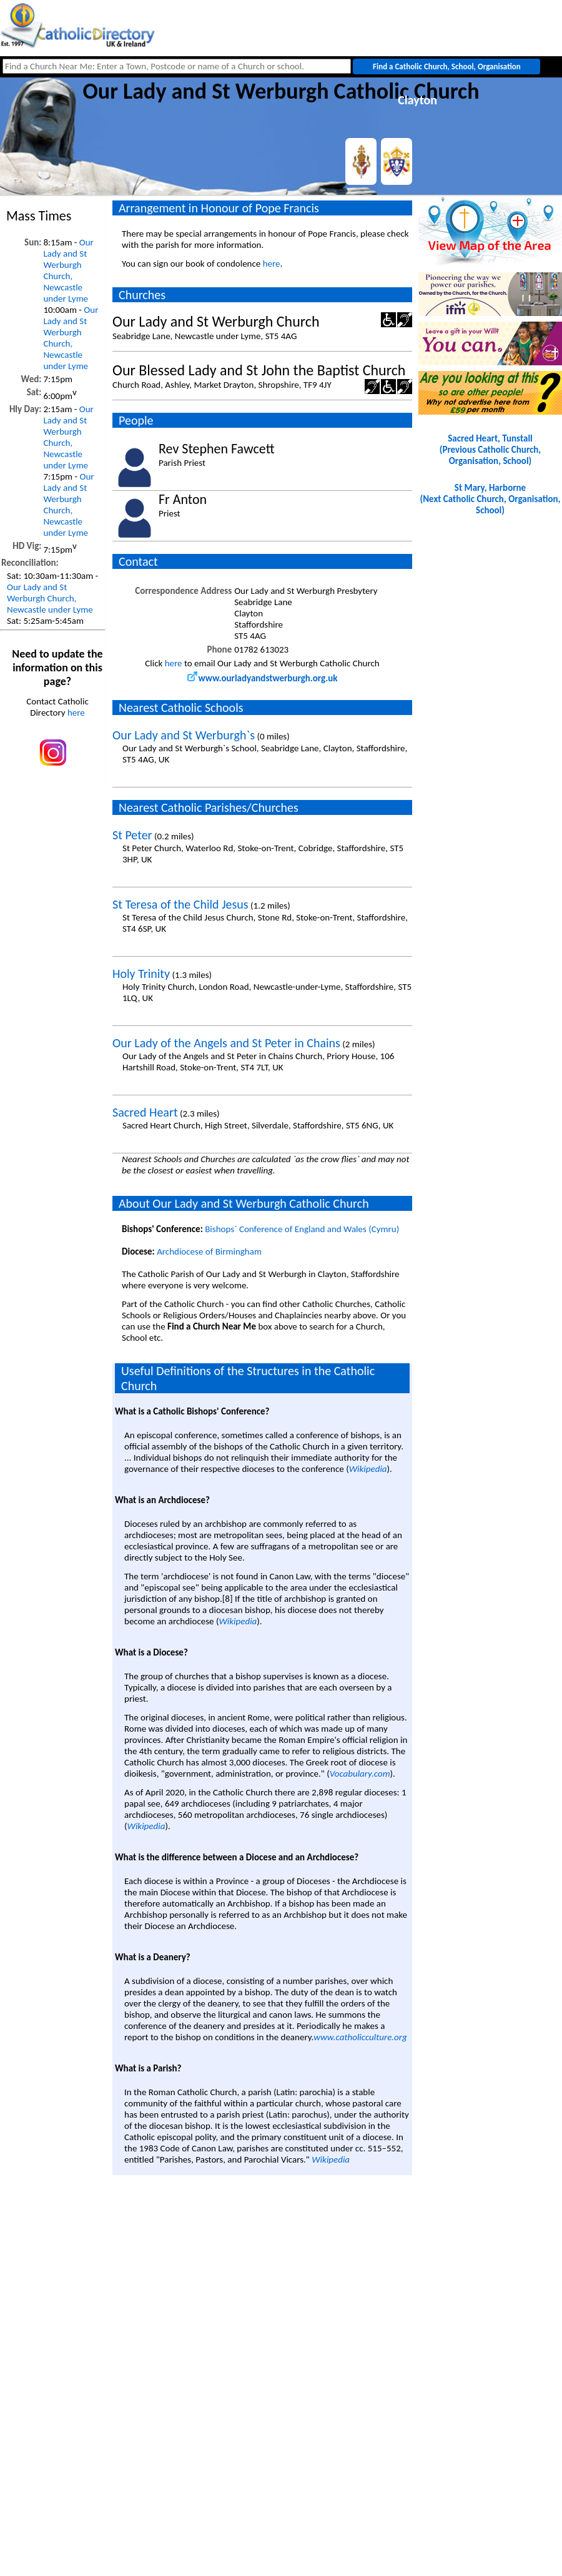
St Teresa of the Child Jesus (180, 904)
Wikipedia (368, 1468)
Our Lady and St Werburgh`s (183, 735)
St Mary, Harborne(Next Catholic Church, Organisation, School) (490, 499)
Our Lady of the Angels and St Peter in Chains (226, 1042)
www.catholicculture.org (360, 2037)
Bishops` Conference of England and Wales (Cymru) (302, 1229)
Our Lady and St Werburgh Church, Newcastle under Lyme (68, 270)
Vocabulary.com (360, 1773)
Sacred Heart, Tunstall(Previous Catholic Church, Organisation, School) (490, 449)
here (76, 712)
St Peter (132, 834)
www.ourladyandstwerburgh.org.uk (262, 678)
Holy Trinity (141, 973)
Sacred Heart (145, 1112)
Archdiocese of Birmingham (209, 1251)
